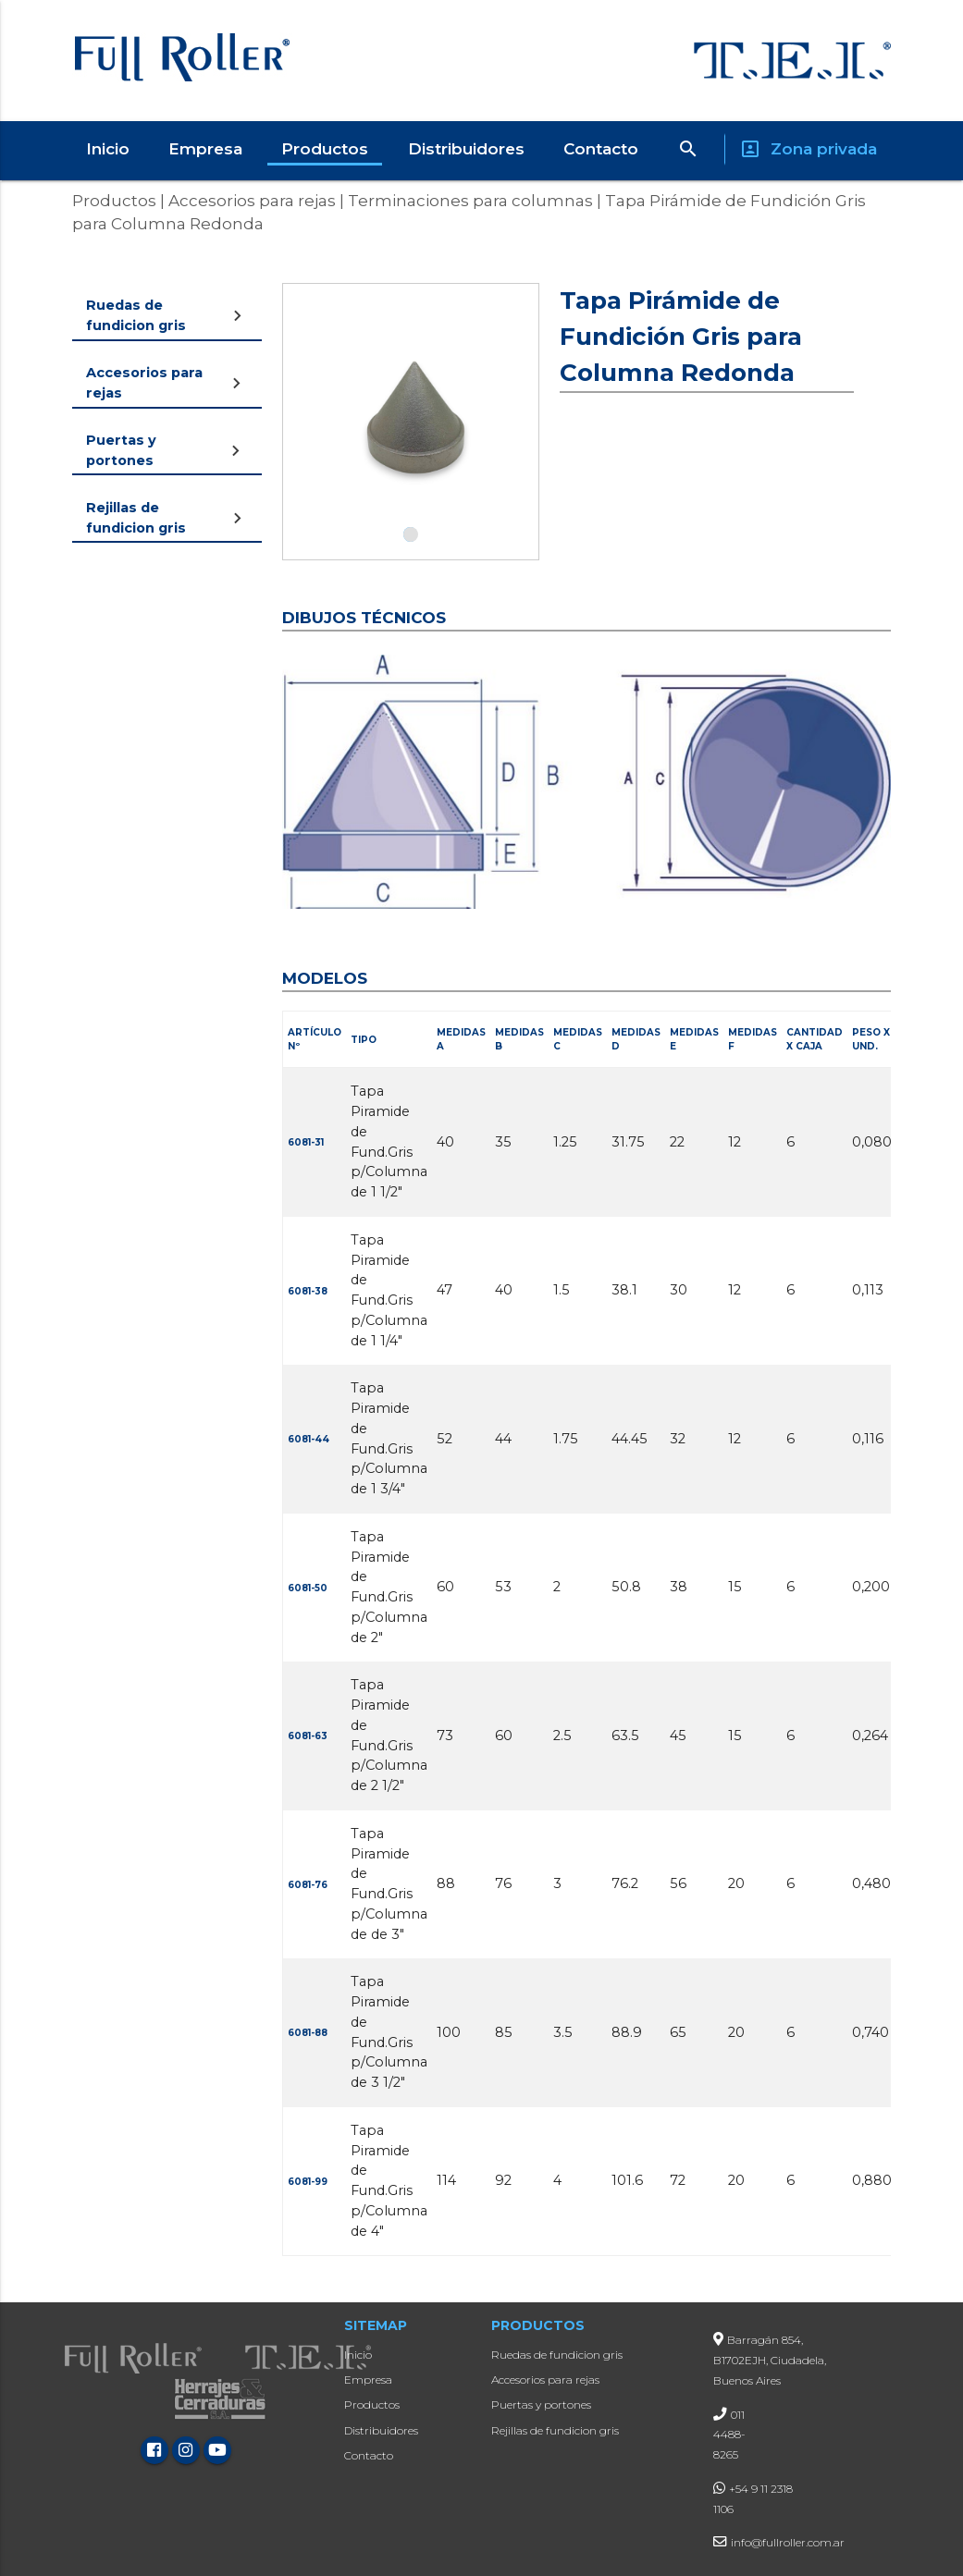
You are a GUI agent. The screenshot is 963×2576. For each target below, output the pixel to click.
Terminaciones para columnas (468, 200)
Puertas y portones (541, 2404)
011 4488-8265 (729, 2435)
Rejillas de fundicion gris (555, 2430)
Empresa (205, 149)
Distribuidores (466, 149)
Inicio (108, 149)
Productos (324, 149)
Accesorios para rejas (250, 200)
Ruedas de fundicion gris (557, 2354)
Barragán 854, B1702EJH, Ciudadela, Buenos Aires (769, 2360)
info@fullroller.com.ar (788, 2542)
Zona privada (808, 149)
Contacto (600, 149)
